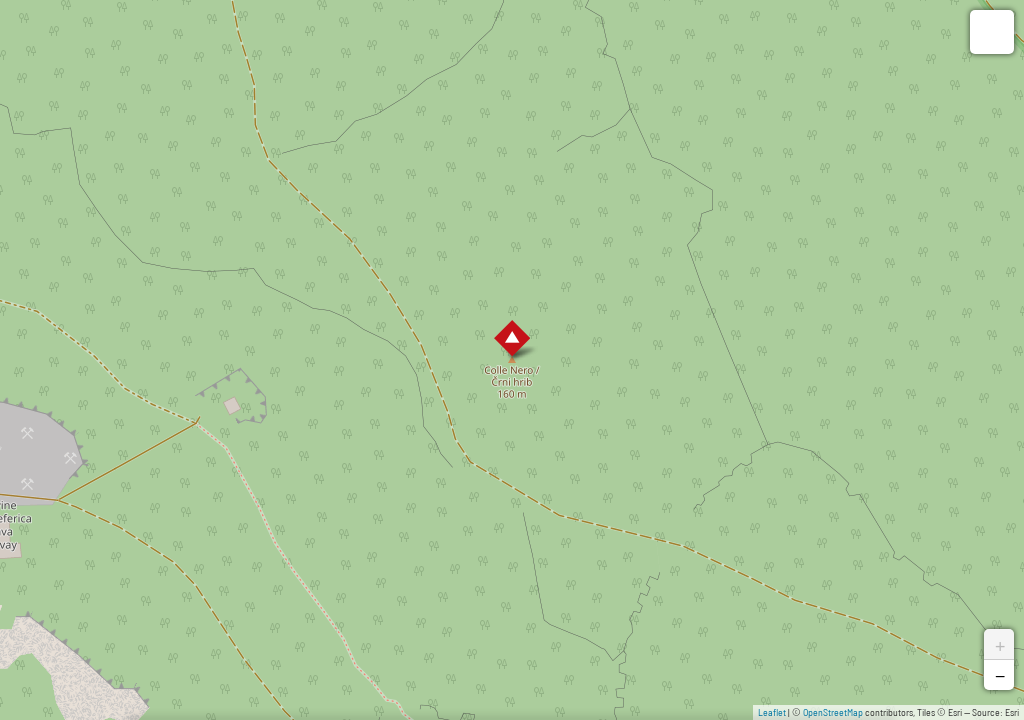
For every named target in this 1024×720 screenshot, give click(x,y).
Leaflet (772, 712)
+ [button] (1000, 644)
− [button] (1000, 675)
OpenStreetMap (833, 712)
